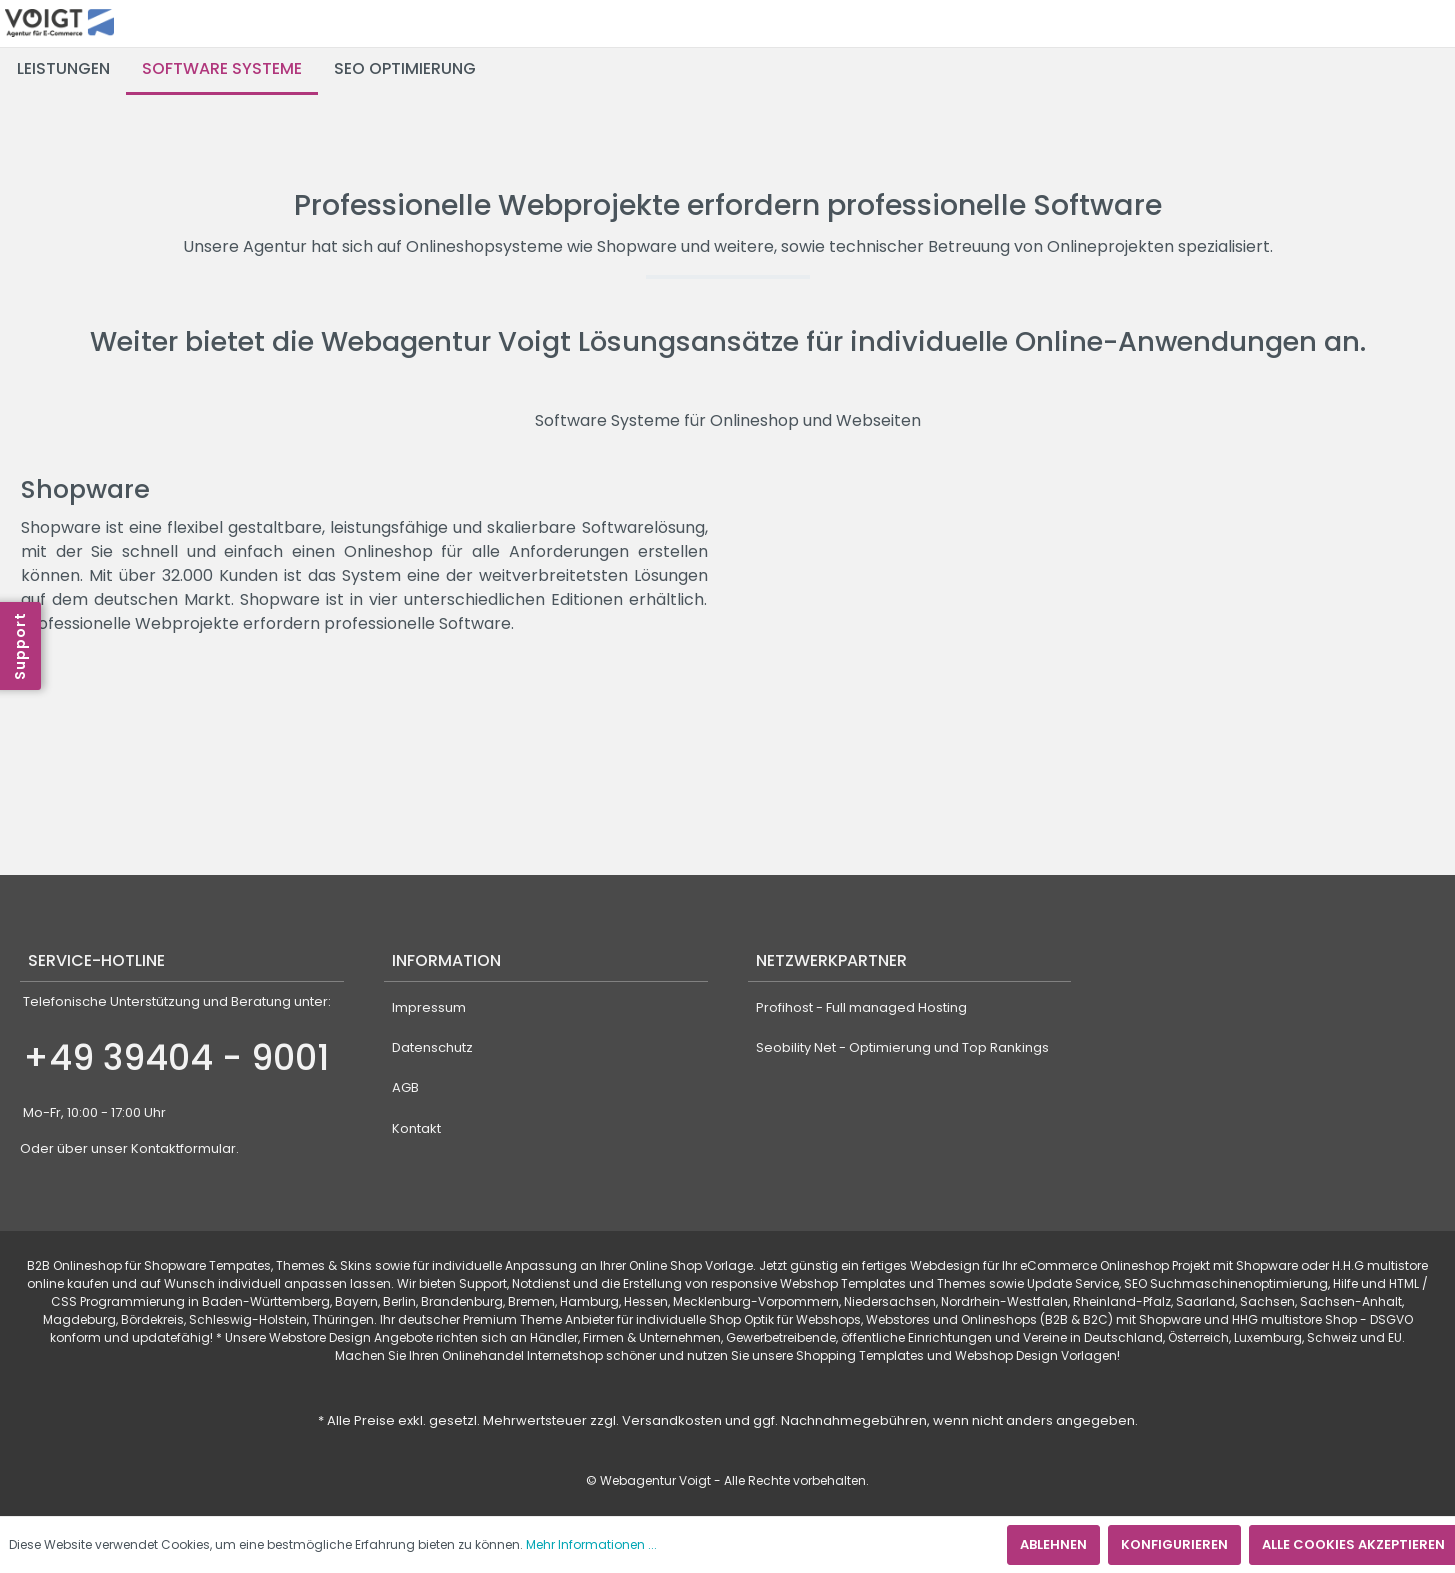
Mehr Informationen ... (591, 1544)
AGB (405, 1087)
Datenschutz (432, 1047)
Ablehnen (1053, 1544)
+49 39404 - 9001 (176, 1057)
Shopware (85, 489)
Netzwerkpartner (831, 960)
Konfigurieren (1174, 1544)
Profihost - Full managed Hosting (861, 1007)
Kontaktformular (183, 1148)
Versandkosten (672, 1420)
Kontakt (416, 1128)
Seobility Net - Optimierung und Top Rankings (902, 1047)
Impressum (429, 1007)
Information (446, 960)
